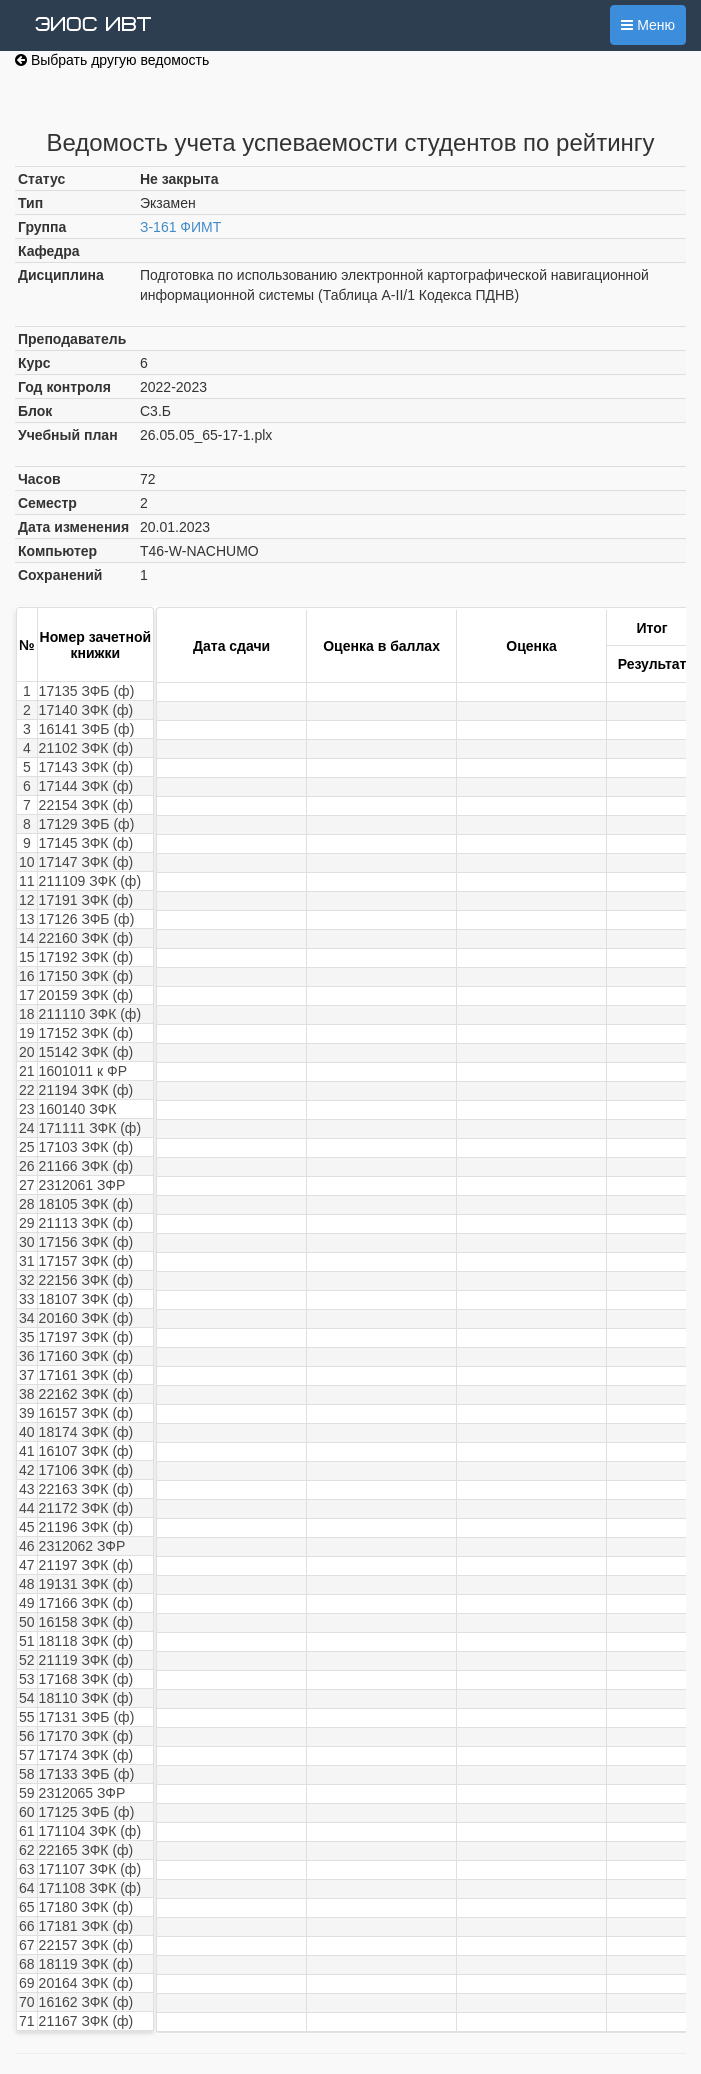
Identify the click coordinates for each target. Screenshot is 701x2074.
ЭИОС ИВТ (93, 25)
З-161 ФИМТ (180, 227)
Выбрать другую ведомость (112, 60)
